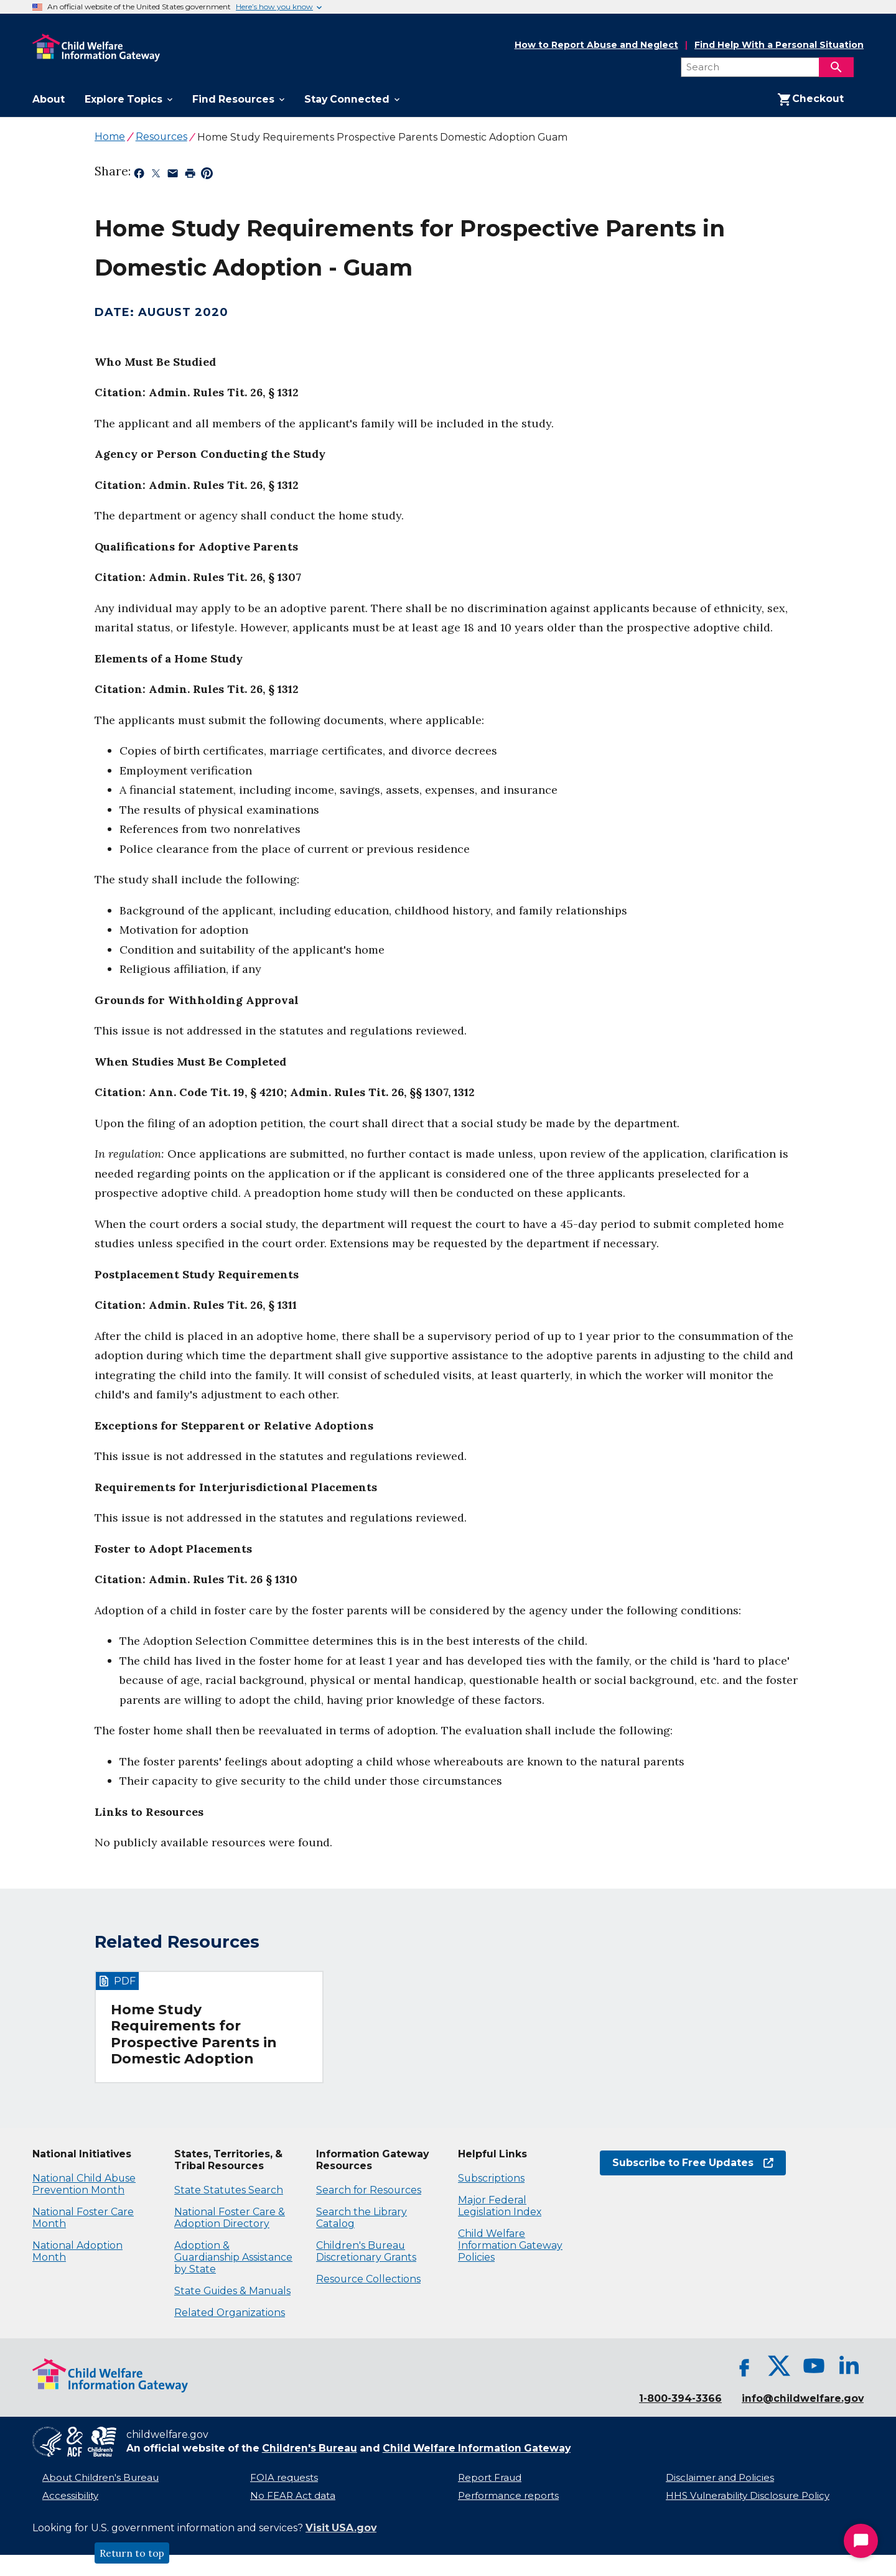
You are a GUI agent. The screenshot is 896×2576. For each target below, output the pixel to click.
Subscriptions (491, 2178)
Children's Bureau (309, 2448)
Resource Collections (368, 2279)
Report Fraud (489, 2477)
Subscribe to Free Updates (692, 2163)
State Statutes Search (228, 2190)
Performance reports (508, 2495)
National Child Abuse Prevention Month (84, 2184)
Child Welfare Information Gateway (477, 2448)
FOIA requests (284, 2477)
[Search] (836, 67)
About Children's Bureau (100, 2477)
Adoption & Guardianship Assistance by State (233, 2257)
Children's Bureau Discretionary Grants (366, 2251)
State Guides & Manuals (232, 2291)
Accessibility (70, 2495)
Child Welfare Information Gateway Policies (510, 2245)
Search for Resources (368, 2190)
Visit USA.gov (341, 2528)
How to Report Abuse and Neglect (596, 45)
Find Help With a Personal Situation (779, 45)
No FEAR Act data (292, 2495)
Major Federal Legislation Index (499, 2206)
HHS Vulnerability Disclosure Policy (747, 2495)
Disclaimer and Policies (720, 2477)
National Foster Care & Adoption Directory (229, 2218)
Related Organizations (229, 2312)
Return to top (132, 2553)
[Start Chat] (861, 2541)
